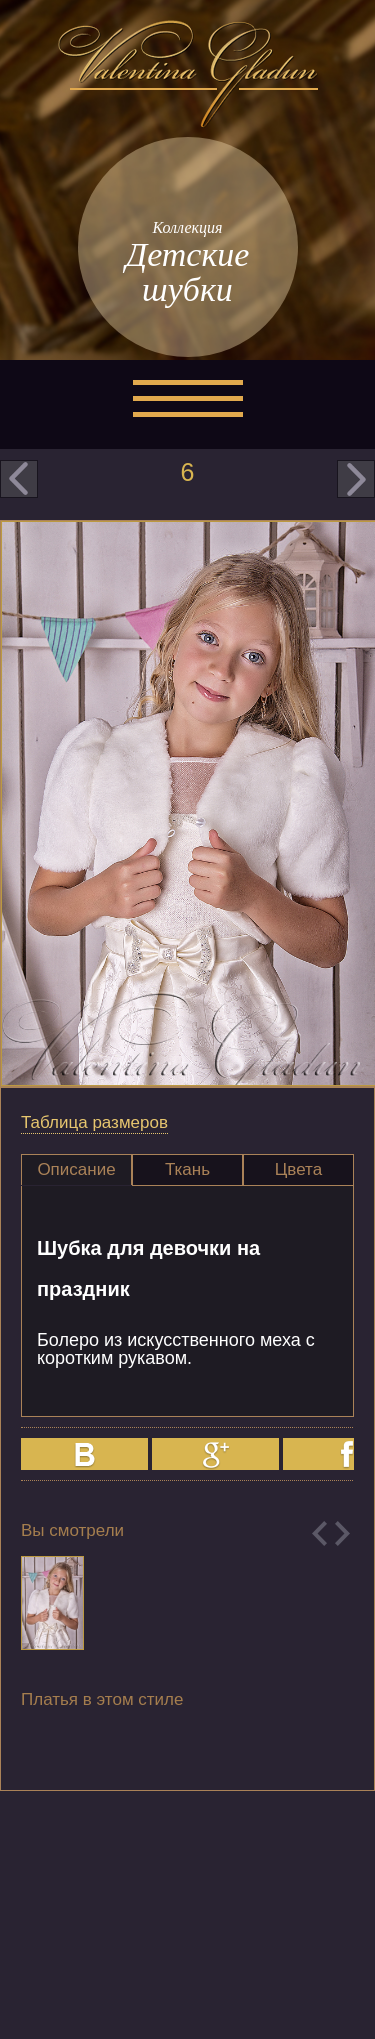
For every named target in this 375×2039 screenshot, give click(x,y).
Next (342, 1533)
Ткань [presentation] (187, 1169)
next (356, 479)
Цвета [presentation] (298, 1169)
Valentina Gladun (188, 74)
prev (19, 479)
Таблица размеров (94, 1122)
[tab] (76, 1170)
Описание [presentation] (76, 1169)
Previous (319, 1533)
